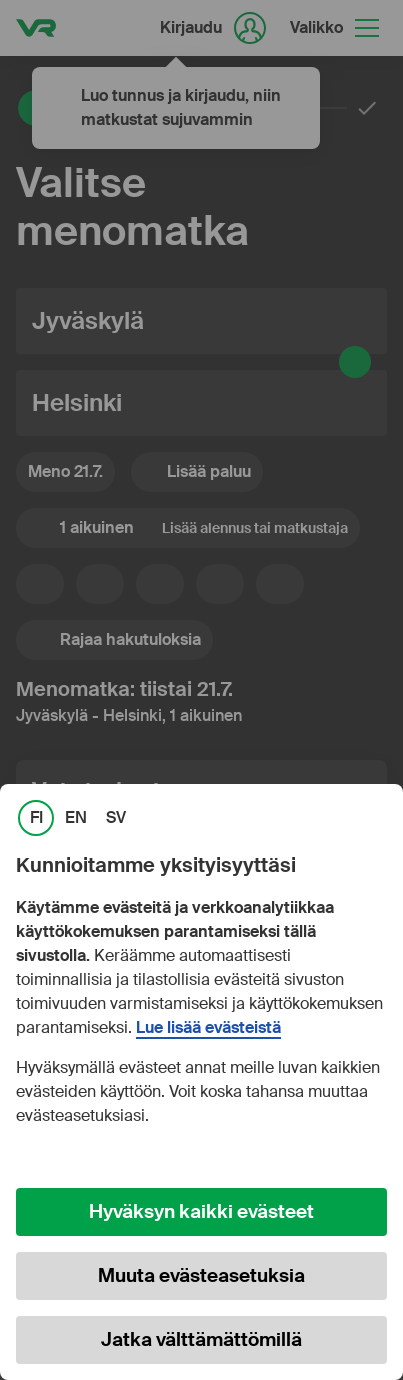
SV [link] (116, 818)
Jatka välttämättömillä (201, 1339)
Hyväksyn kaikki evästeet (201, 1211)
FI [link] (36, 818)
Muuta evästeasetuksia (201, 1275)
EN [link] (76, 818)
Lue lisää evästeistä (208, 1028)
